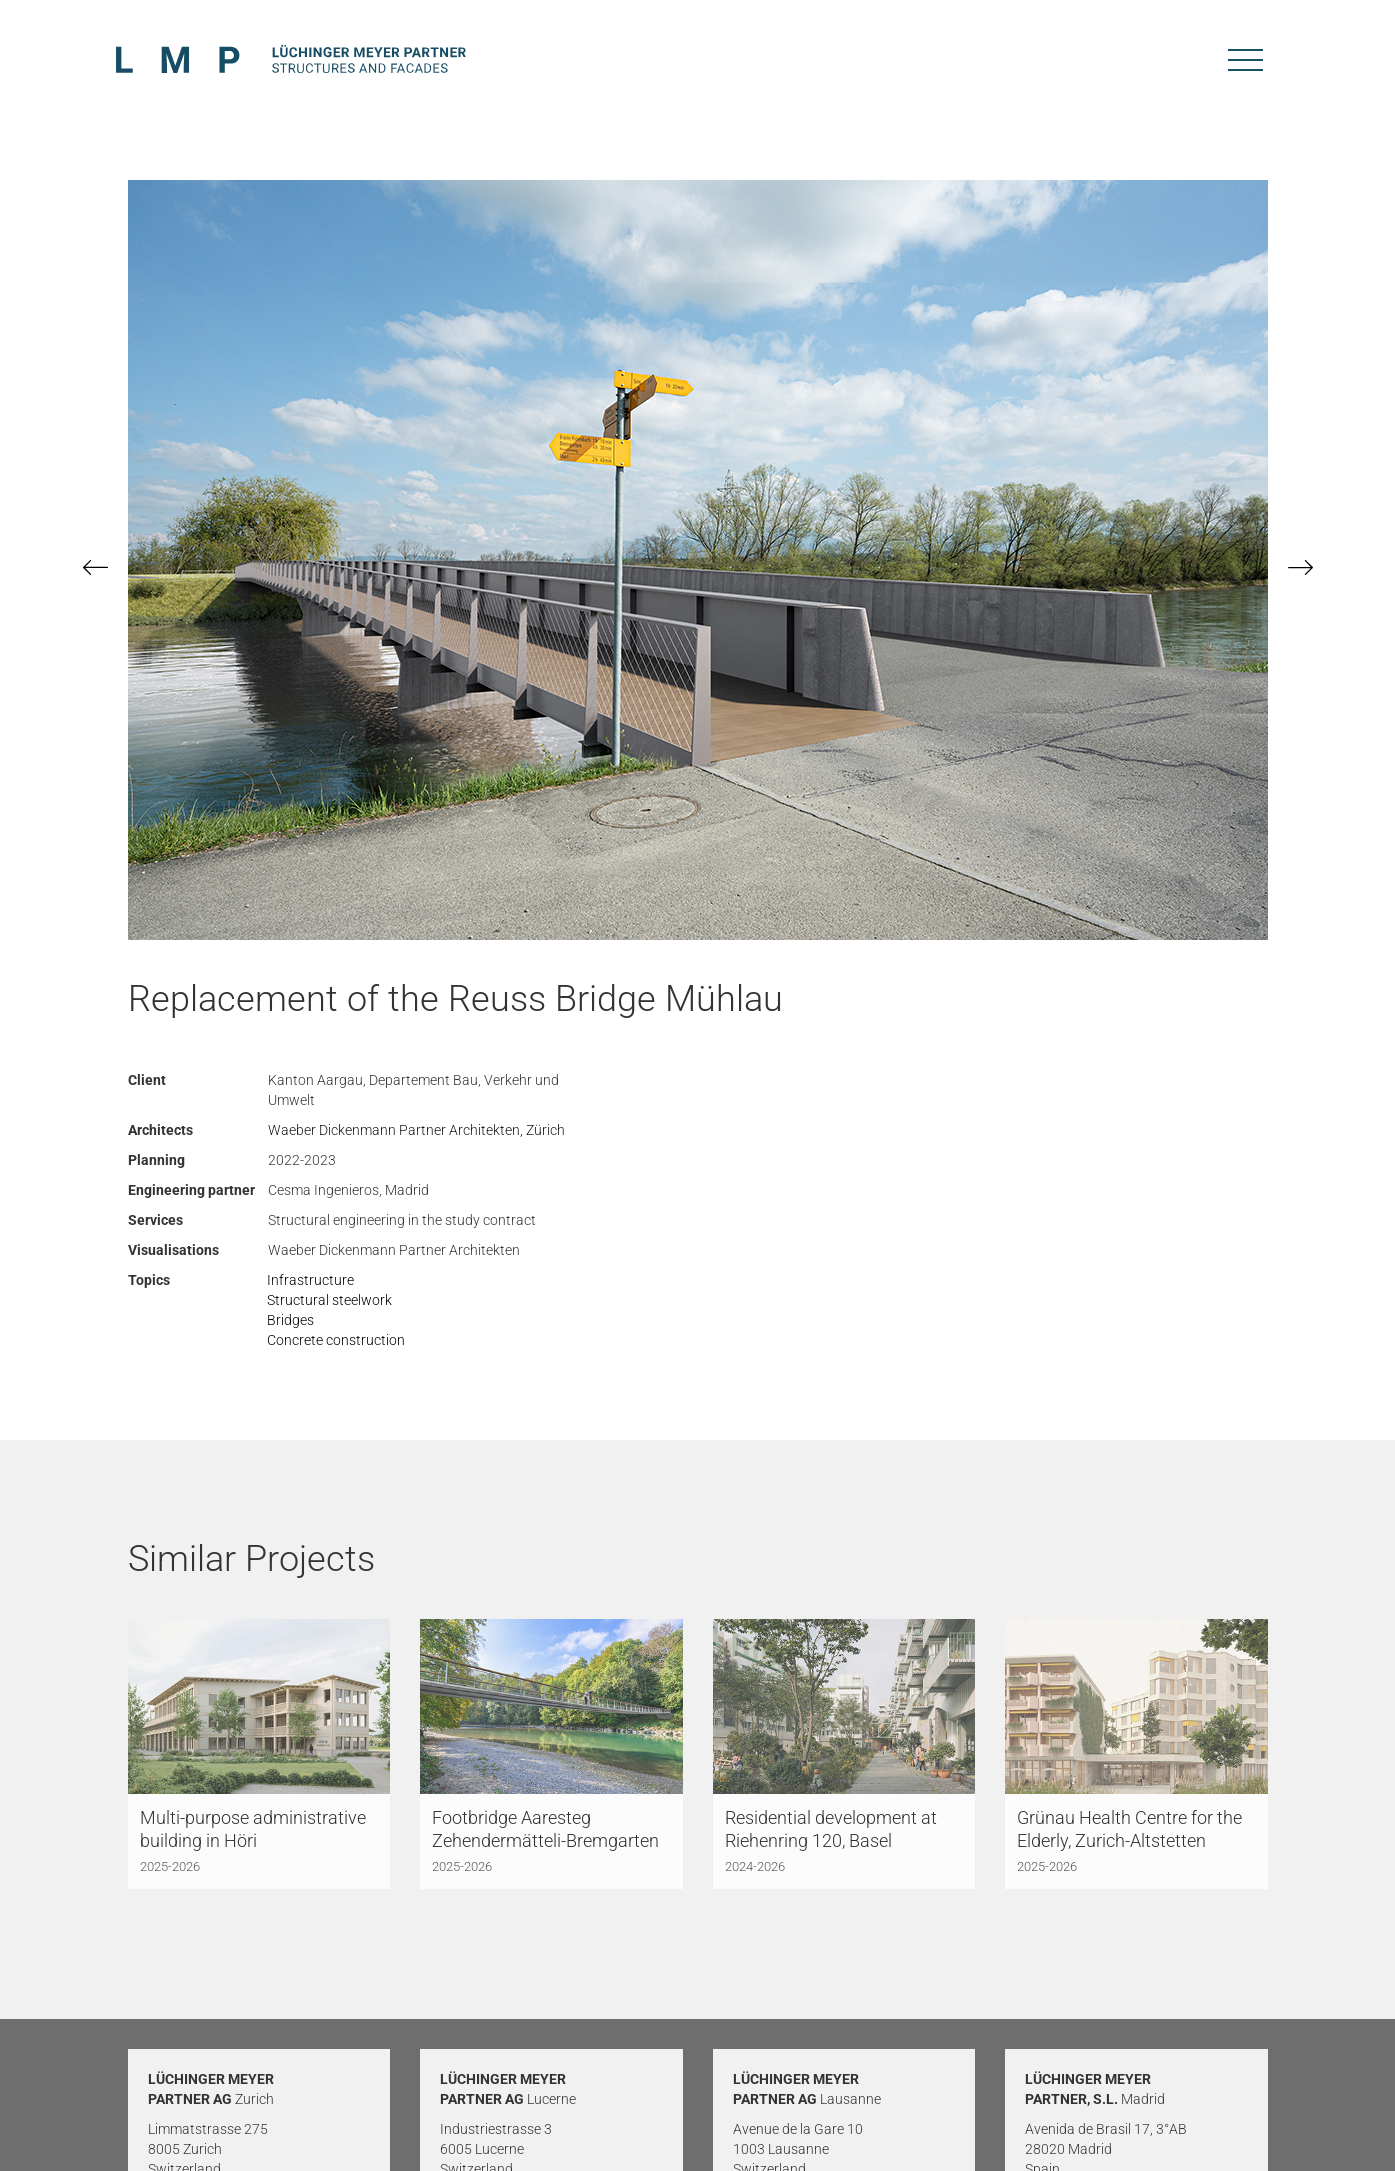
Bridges (290, 1320)
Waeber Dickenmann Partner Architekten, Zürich (416, 1130)
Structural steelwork (329, 1300)
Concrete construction (336, 1340)
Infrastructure (310, 1280)
